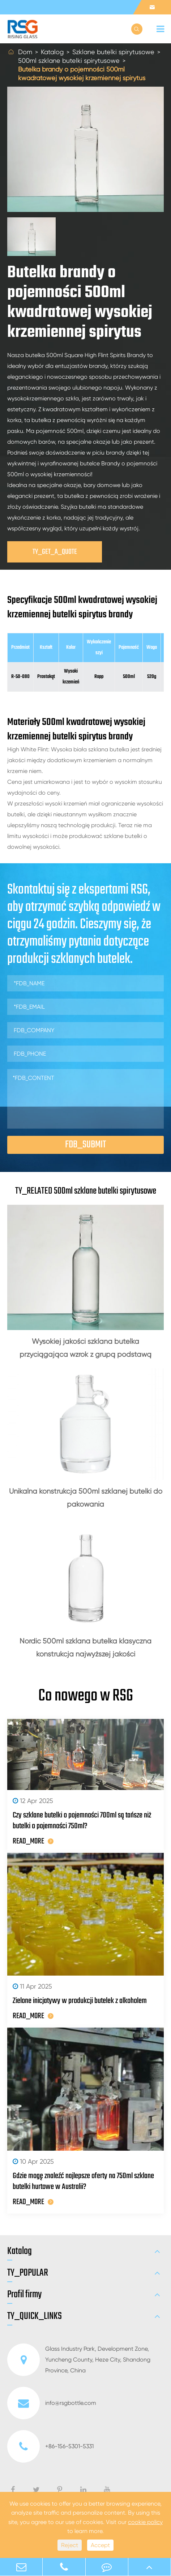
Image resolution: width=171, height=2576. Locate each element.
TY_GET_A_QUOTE (55, 552)
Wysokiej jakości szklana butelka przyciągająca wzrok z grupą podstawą (85, 1348)
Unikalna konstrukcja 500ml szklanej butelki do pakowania (85, 1497)
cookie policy (145, 2522)
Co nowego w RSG (85, 1696)
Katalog (52, 52)
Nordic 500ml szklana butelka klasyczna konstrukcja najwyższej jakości (85, 1647)
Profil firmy (24, 2294)
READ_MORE (33, 1841)
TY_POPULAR (27, 2273)
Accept (100, 2545)
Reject (69, 2545)
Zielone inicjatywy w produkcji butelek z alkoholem (80, 2000)
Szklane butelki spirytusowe (113, 52)
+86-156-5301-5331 (50, 2446)
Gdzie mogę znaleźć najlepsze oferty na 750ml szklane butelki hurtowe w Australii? (83, 2181)
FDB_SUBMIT (85, 1144)
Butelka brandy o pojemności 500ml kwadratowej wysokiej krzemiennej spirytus (81, 73)
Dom (25, 52)
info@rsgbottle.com (51, 2403)
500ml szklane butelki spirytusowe (69, 60)
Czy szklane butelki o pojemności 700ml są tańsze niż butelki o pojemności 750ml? (82, 1821)
